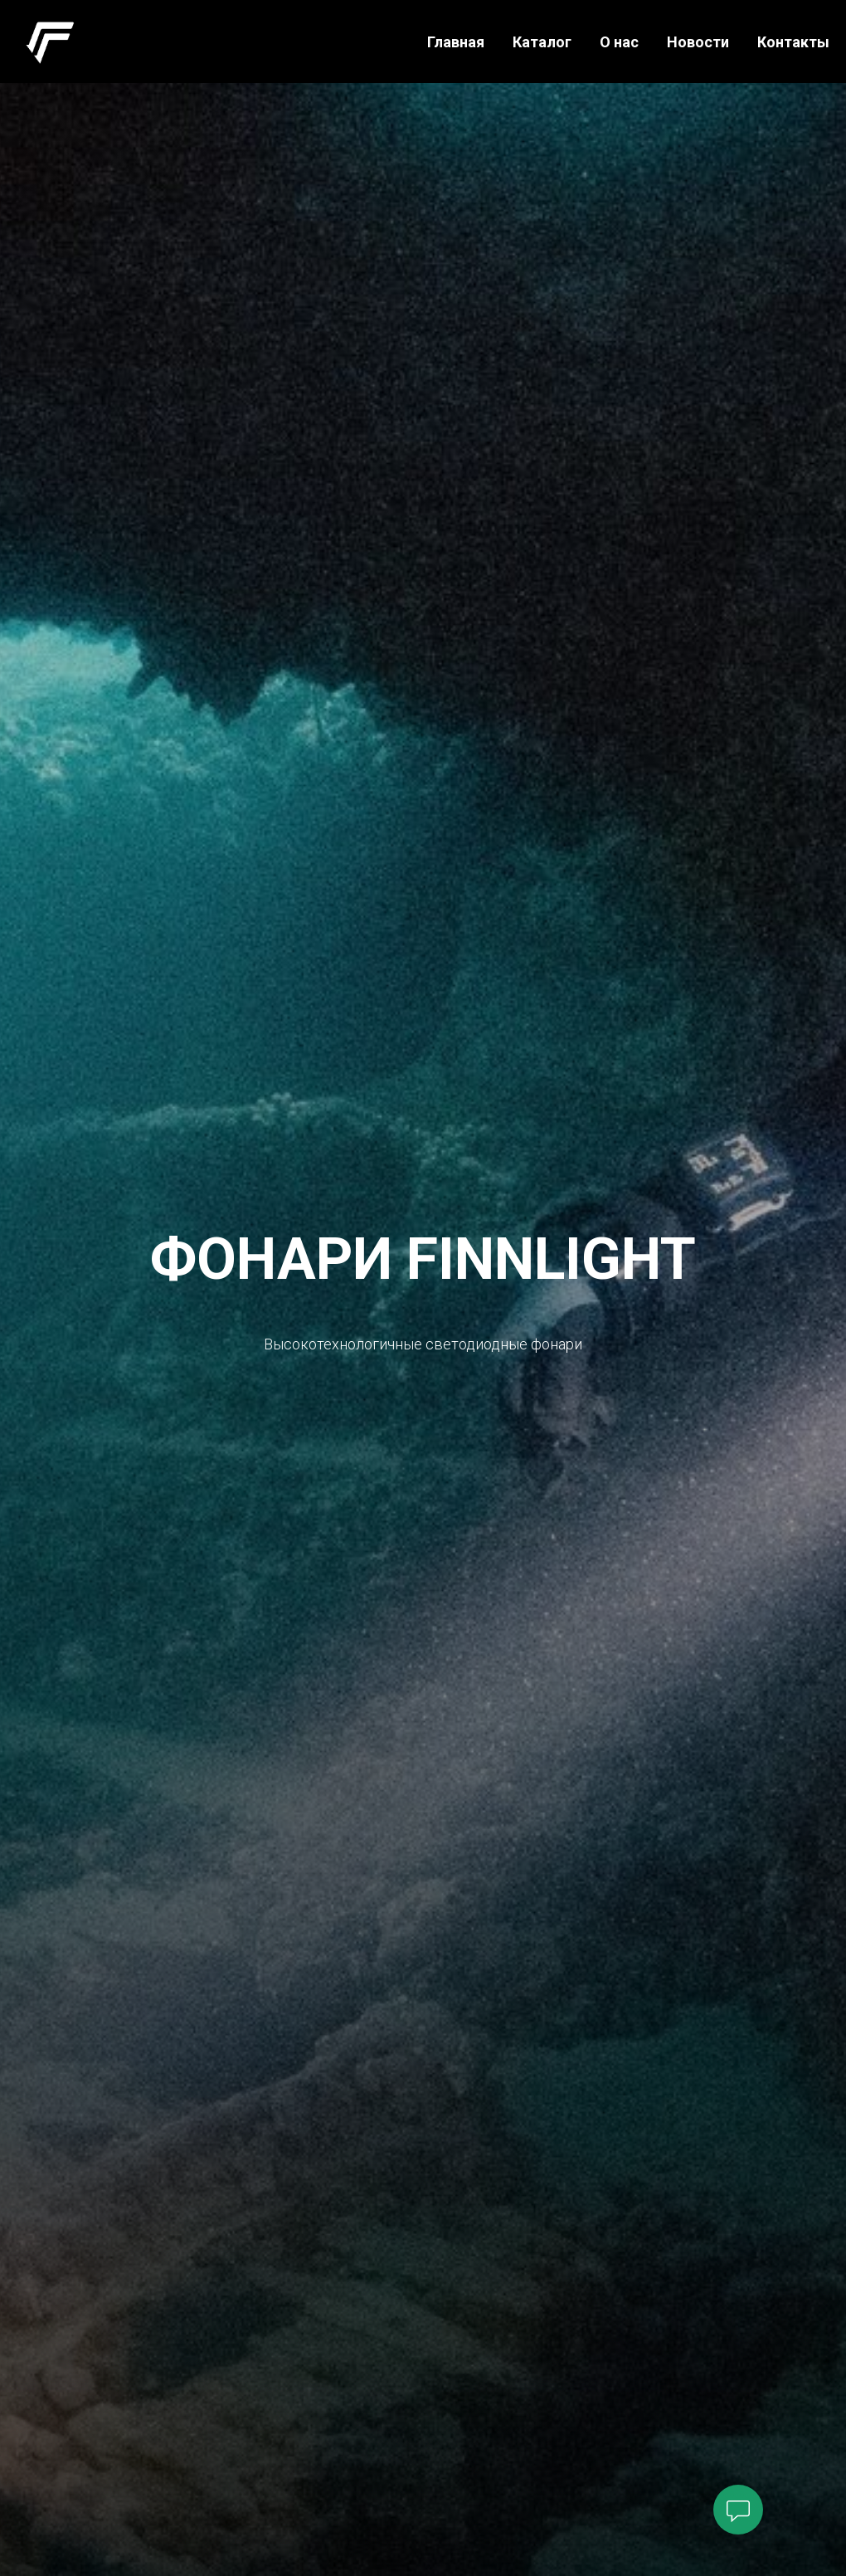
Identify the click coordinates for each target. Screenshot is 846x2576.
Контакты (793, 42)
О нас (619, 42)
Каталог (542, 42)
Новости (698, 42)
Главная (455, 42)
